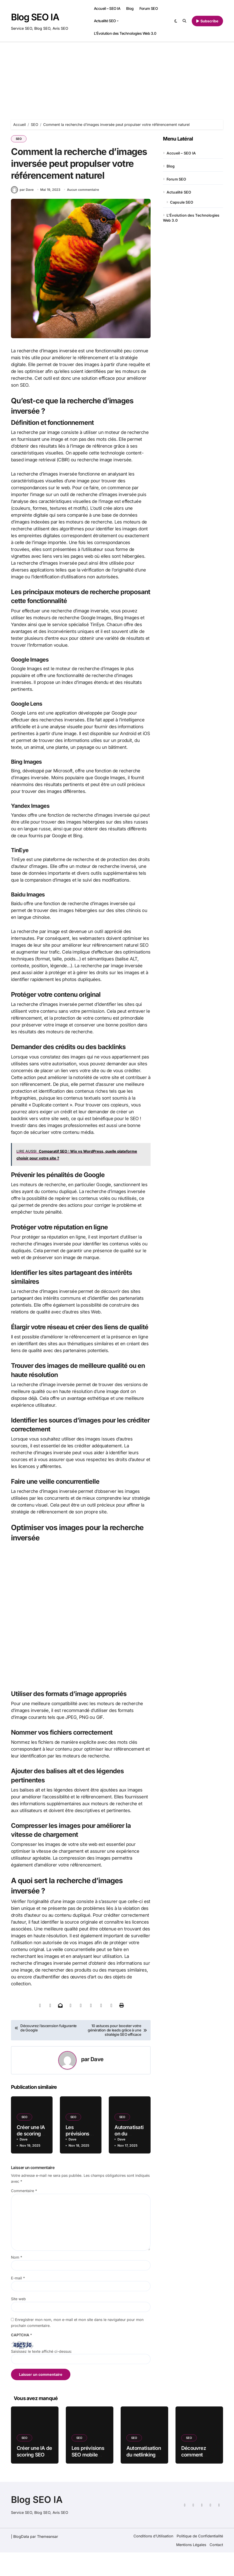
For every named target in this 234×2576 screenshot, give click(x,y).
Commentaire (24, 2214)
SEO (19, 139)
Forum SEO (148, 8)
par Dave (22, 213)
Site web (18, 2322)
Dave (96, 2082)
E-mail (18, 2301)
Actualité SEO (106, 21)
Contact (216, 2568)
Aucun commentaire (83, 213)
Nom (16, 2280)
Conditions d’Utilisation (153, 2559)
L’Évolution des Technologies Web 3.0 (125, 33)
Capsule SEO (181, 202)
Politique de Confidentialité (200, 2559)
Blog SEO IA (35, 17)
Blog (130, 8)
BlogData (21, 2560)
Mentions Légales (191, 2568)
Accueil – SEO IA (107, 8)
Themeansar (47, 2560)
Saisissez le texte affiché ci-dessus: (41, 2375)
